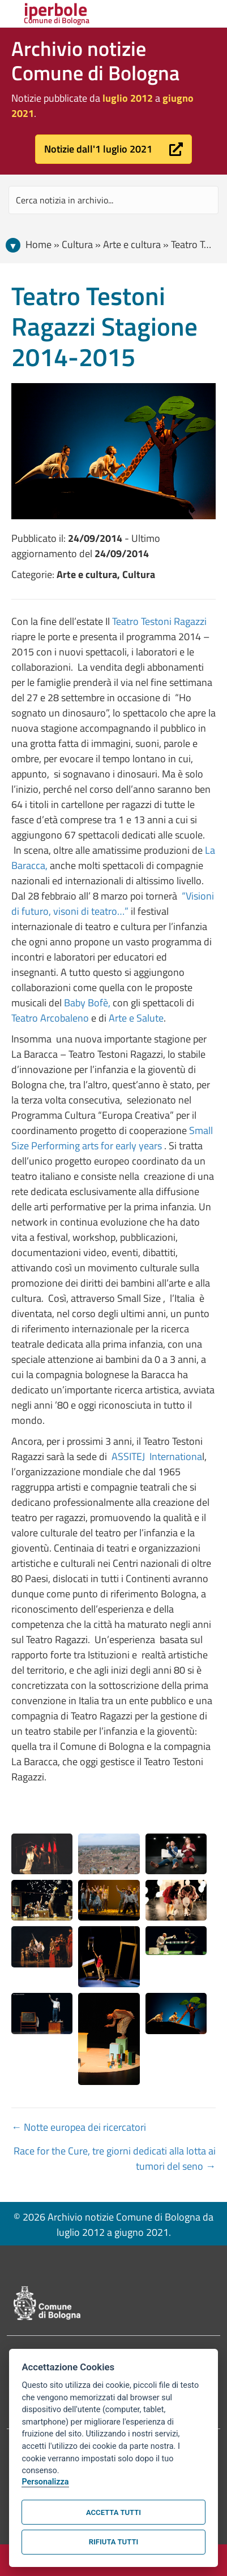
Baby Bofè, (87, 1002)
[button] (113, 149)
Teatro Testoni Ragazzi (159, 621)
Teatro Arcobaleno (50, 1018)
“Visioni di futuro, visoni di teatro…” (112, 903)
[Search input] (113, 200)
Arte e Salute (136, 1018)
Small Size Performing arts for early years (112, 1138)
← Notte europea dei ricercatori (78, 2127)
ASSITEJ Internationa (155, 1456)
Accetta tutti (113, 2512)
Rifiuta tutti (113, 2542)
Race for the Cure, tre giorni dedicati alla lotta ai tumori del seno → (115, 2158)
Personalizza (45, 2482)
